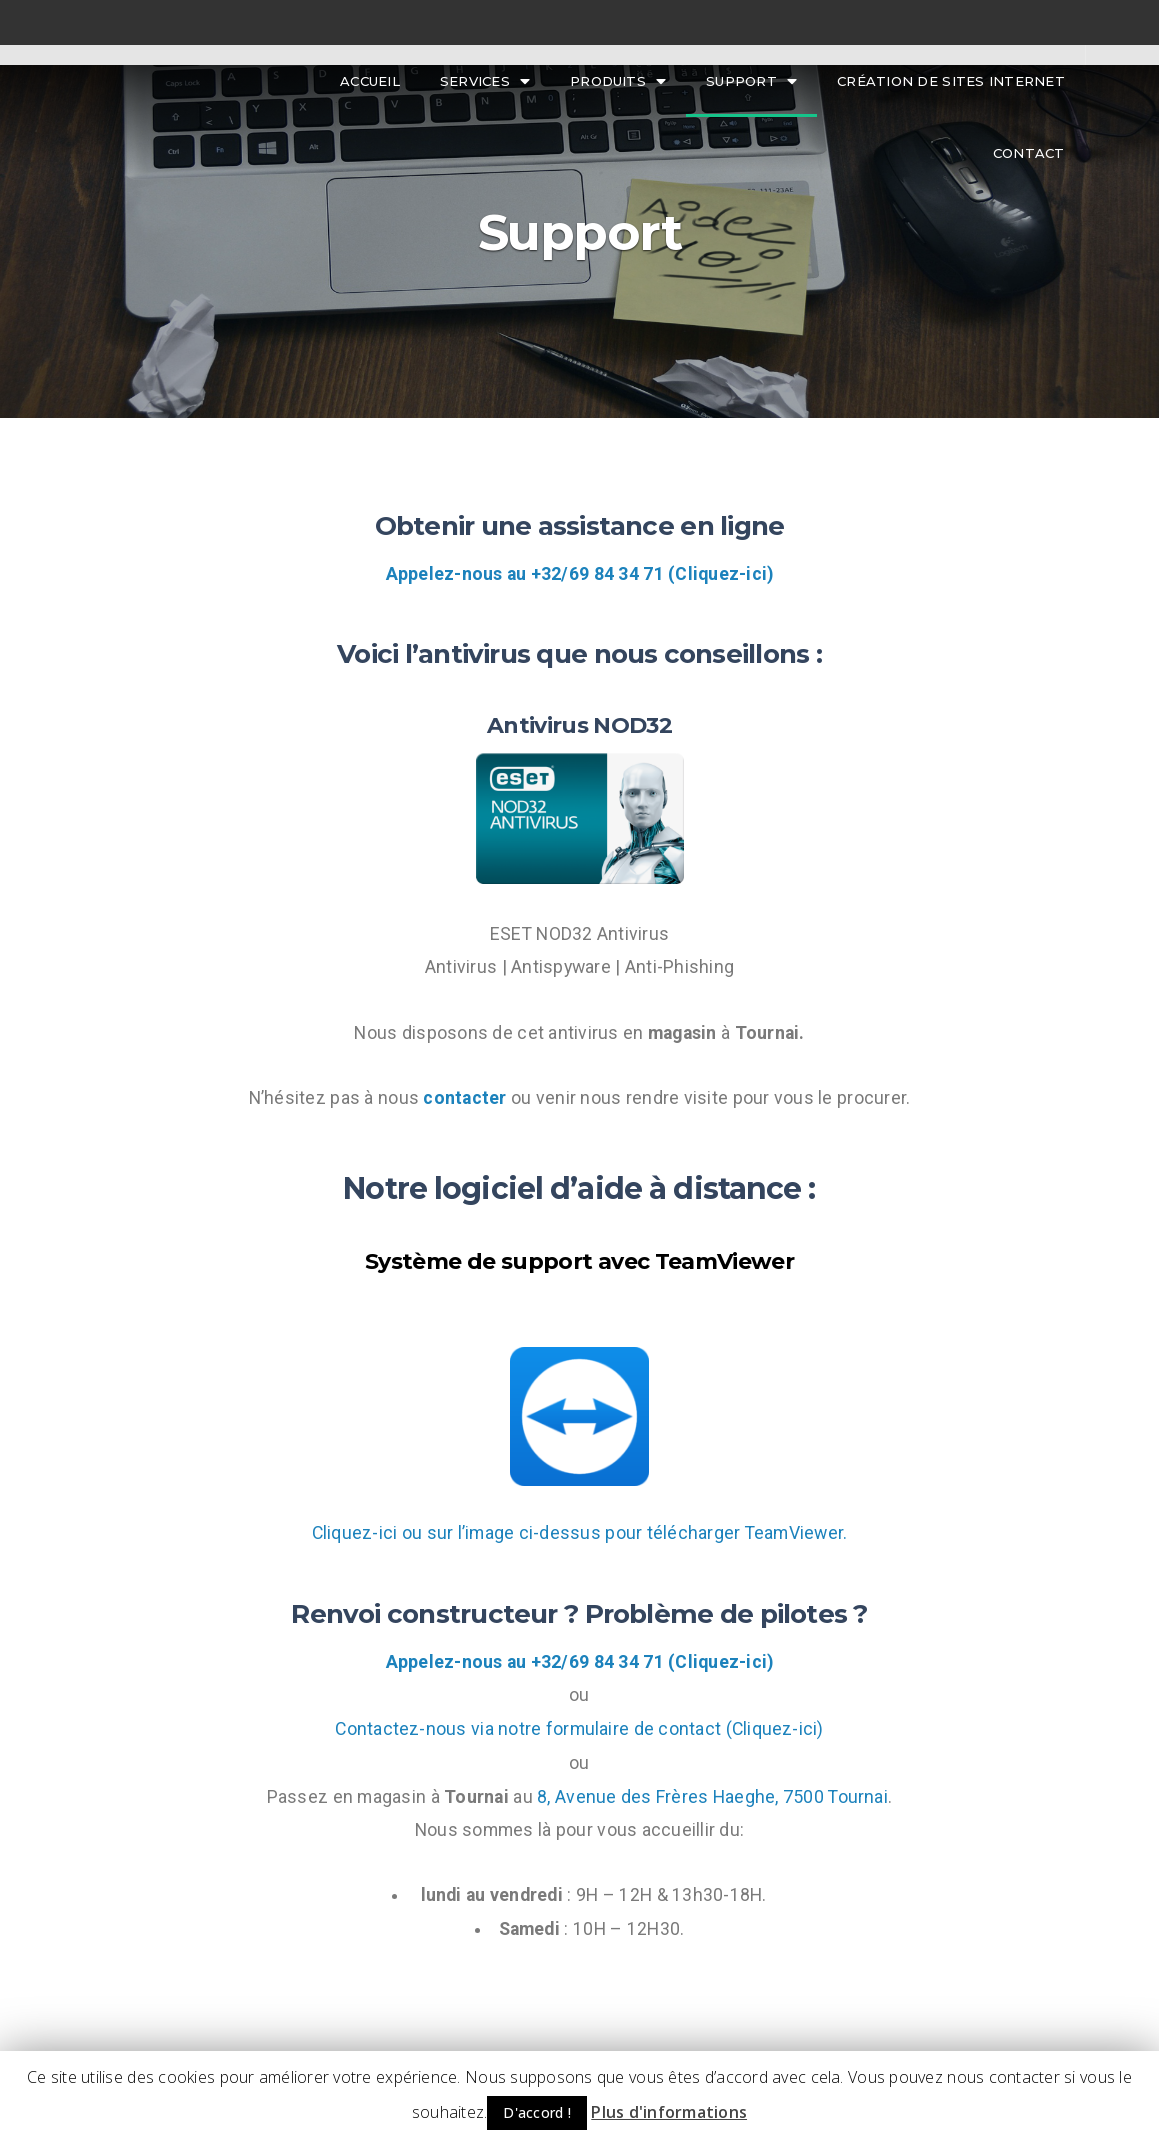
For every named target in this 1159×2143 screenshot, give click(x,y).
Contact (1029, 153)
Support (751, 81)
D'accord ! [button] (537, 2112)
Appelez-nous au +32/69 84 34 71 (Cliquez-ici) (580, 574)
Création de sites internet (951, 81)
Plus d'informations (669, 2112)
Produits (618, 81)
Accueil (370, 81)
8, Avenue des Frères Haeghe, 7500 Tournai (712, 1797)
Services (485, 81)
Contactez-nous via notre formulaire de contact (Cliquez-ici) (579, 1729)
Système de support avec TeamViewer (579, 1261)
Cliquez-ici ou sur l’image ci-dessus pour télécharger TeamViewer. (580, 1533)
